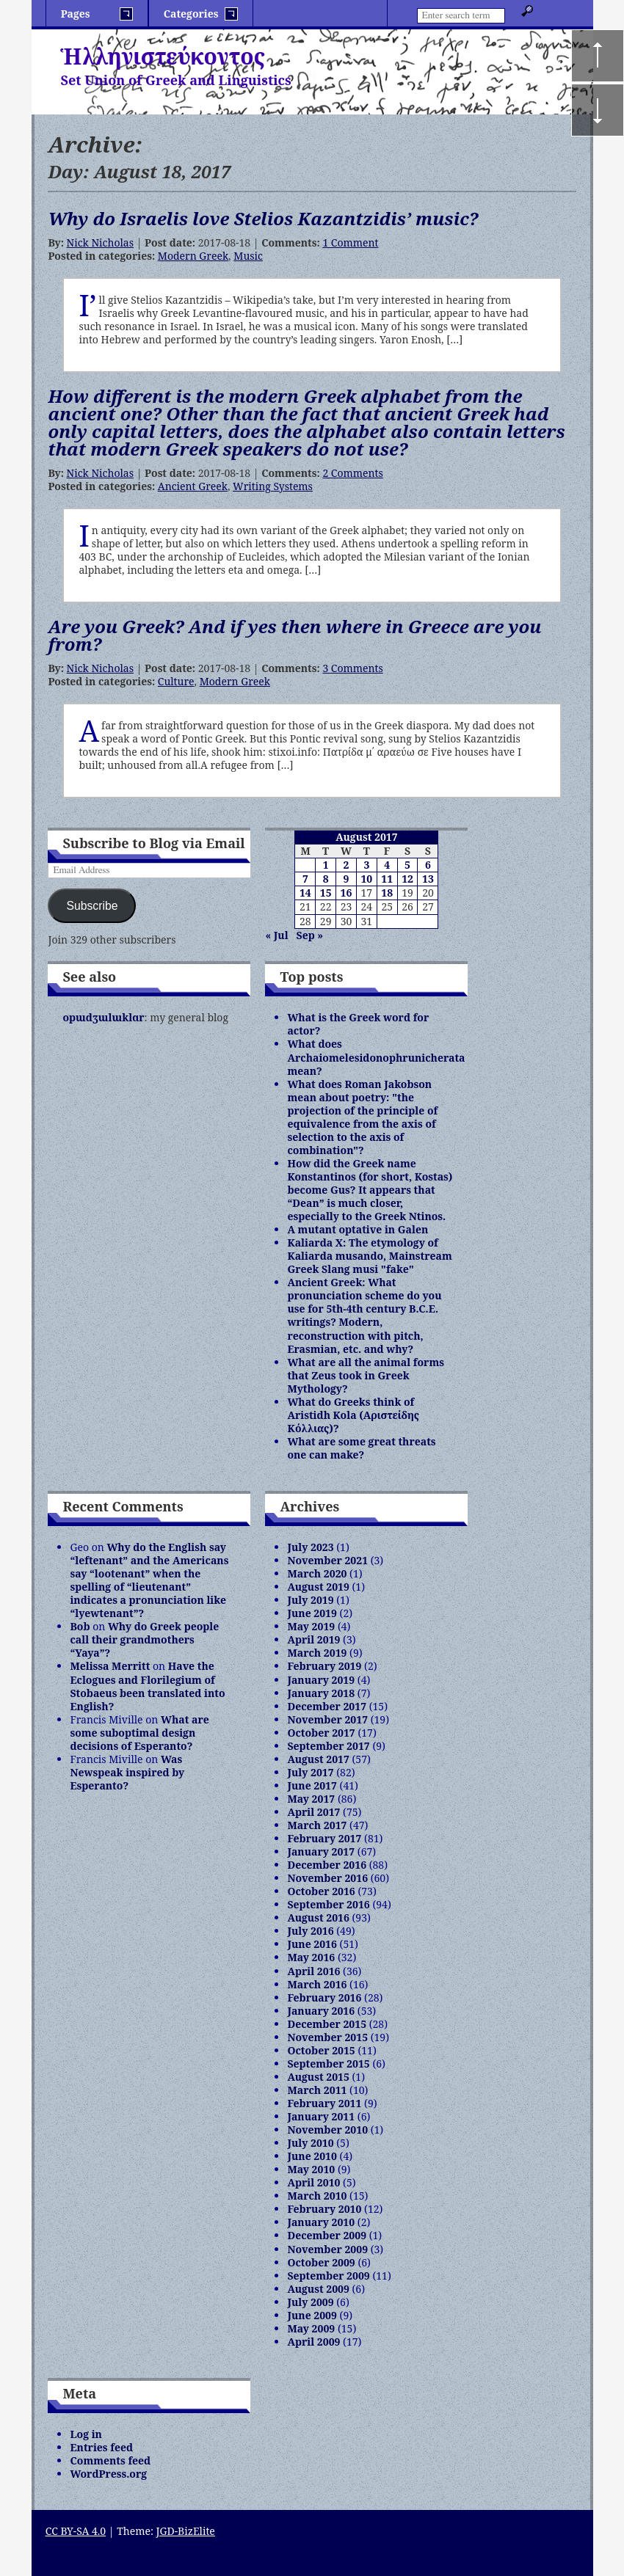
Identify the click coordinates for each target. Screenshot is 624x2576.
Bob (80, 1626)
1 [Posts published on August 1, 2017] (326, 865)
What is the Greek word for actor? (358, 1023)
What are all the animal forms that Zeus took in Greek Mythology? (365, 1375)
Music (248, 256)
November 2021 (327, 1560)
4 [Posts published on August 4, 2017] (387, 865)
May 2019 (311, 1626)
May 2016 (311, 1957)
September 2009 (328, 2276)
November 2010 (327, 2130)
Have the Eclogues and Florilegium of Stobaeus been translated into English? (147, 1685)
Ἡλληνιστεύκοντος (163, 56)
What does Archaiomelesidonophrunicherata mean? (376, 1057)
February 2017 (324, 1838)
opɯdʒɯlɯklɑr (103, 1017)
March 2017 (317, 1825)
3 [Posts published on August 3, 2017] (366, 865)
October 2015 (321, 2050)
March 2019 (317, 1653)
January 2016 (321, 2011)
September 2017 (328, 1746)
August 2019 (318, 1587)
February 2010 (324, 2209)
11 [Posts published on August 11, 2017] (387, 879)
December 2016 (326, 1865)
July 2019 (310, 1600)
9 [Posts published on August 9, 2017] (346, 879)
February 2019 (324, 1666)
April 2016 (313, 1971)
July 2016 (310, 1931)
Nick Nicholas (100, 242)
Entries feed (101, 2447)
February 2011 (324, 2103)
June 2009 (312, 2315)
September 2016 (328, 1904)
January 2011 (321, 2116)
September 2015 (328, 2063)
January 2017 (321, 1851)
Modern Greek (193, 256)
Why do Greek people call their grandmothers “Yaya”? (144, 1639)
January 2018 (321, 1693)
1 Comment (350, 242)
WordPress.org (108, 2474)
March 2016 (317, 1984)
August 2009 (318, 2289)
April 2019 (313, 1639)
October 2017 (321, 1733)
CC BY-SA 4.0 (76, 2531)
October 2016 (321, 1891)
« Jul (276, 935)
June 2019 (312, 1613)
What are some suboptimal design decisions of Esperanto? (139, 1732)
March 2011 (317, 2090)
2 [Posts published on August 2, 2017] (346, 865)
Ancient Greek (193, 486)
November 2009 (327, 2249)
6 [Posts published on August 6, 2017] (428, 865)
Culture (176, 681)
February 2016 (324, 1997)
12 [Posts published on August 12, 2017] (407, 879)
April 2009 (313, 2342)
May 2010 (311, 2169)
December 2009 (326, 2235)
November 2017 (327, 1719)
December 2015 (326, 2024)
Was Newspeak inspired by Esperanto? (127, 1772)
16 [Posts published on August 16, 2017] (346, 893)
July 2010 (310, 2143)
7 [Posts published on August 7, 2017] (305, 879)
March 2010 (317, 2196)
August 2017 (318, 1759)
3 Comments (352, 668)
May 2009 (311, 2328)
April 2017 (313, 1812)
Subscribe (91, 906)
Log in (86, 2434)
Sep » (310, 935)
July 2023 (310, 1547)
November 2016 (327, 1878)
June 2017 (312, 1785)
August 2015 (318, 2077)
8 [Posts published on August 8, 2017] (326, 879)
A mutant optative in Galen (357, 1229)
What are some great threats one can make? (361, 1448)
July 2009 (310, 2302)
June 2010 (312, 2156)
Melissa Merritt (110, 1666)
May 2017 (311, 1799)
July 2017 (310, 1772)
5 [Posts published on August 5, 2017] (407, 865)
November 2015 (327, 2037)
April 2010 (313, 2182)
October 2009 (321, 2262)
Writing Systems (273, 486)
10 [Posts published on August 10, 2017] (366, 879)
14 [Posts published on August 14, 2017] (305, 893)
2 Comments (352, 473)
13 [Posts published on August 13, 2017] (428, 879)
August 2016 (318, 1917)
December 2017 (326, 1706)
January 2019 (321, 1680)
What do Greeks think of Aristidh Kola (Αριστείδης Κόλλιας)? (353, 1415)
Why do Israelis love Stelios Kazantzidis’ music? (263, 218)
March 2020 (317, 1573)
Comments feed (110, 2460)
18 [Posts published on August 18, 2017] (387, 893)
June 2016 (312, 1944)
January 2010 (321, 2222)
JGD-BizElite (185, 2531)
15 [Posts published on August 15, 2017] (326, 893)
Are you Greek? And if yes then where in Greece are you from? (294, 635)
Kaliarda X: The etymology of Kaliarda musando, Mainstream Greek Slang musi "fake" (369, 1256)
